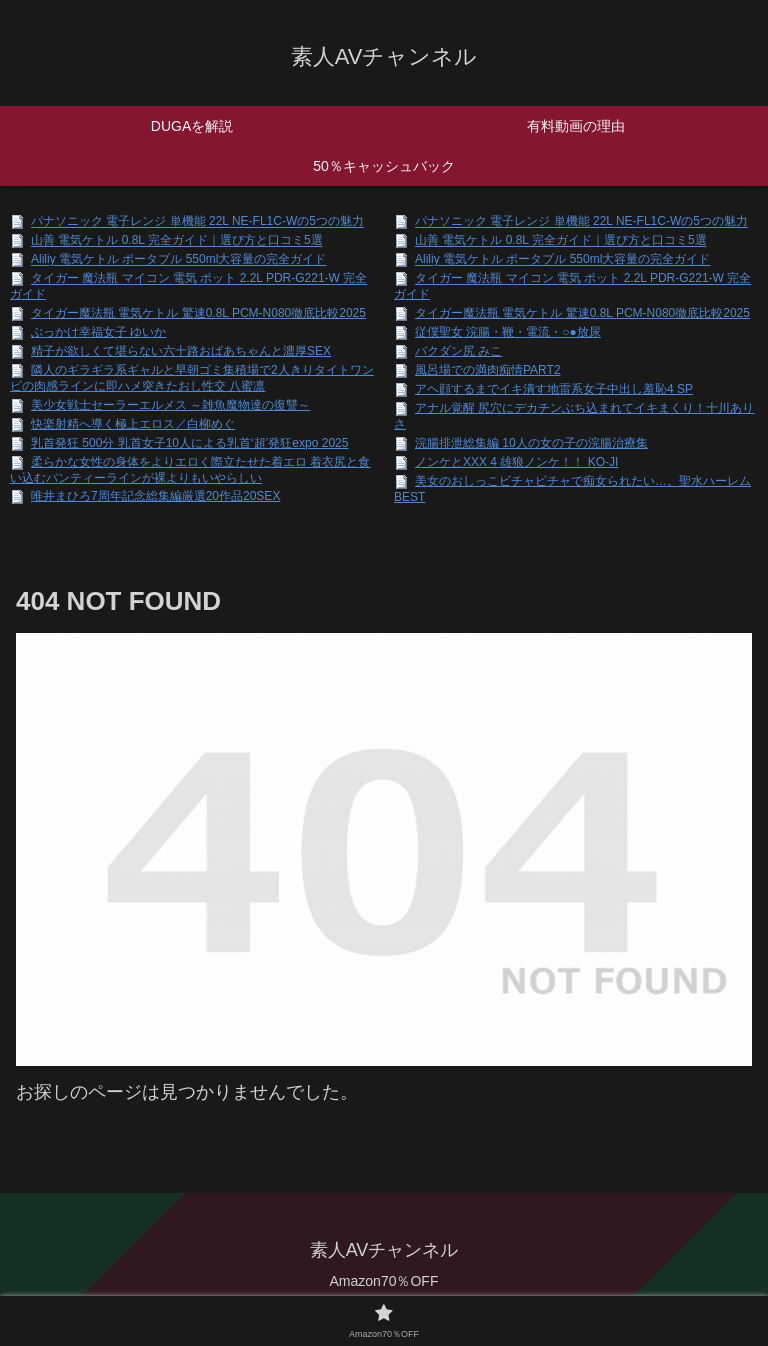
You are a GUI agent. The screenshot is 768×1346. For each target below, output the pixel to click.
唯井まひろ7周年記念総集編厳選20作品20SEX (155, 496)
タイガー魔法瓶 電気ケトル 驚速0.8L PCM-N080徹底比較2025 (198, 313)
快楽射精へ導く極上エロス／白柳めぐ (133, 424)
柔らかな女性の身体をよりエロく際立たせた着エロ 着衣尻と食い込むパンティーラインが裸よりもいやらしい (190, 470)
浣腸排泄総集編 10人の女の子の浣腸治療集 (531, 443)
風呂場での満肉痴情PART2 (488, 370)
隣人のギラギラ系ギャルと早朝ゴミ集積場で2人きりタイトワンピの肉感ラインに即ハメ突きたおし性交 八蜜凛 (192, 378)
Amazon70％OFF (384, 1281)
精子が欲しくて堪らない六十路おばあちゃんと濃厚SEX (181, 351)
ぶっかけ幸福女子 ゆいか (98, 332)
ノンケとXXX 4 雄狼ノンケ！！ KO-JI (516, 462)
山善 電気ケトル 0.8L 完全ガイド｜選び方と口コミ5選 (177, 241)
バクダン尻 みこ (458, 351)
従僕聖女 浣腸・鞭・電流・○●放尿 (508, 332)
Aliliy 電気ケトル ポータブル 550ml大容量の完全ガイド (178, 260)
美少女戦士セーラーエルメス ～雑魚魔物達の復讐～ (170, 405)
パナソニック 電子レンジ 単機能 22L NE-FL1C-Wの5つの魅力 (197, 222)
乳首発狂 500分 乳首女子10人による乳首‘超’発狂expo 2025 (189, 443)
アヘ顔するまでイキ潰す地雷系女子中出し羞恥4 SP (554, 389)
